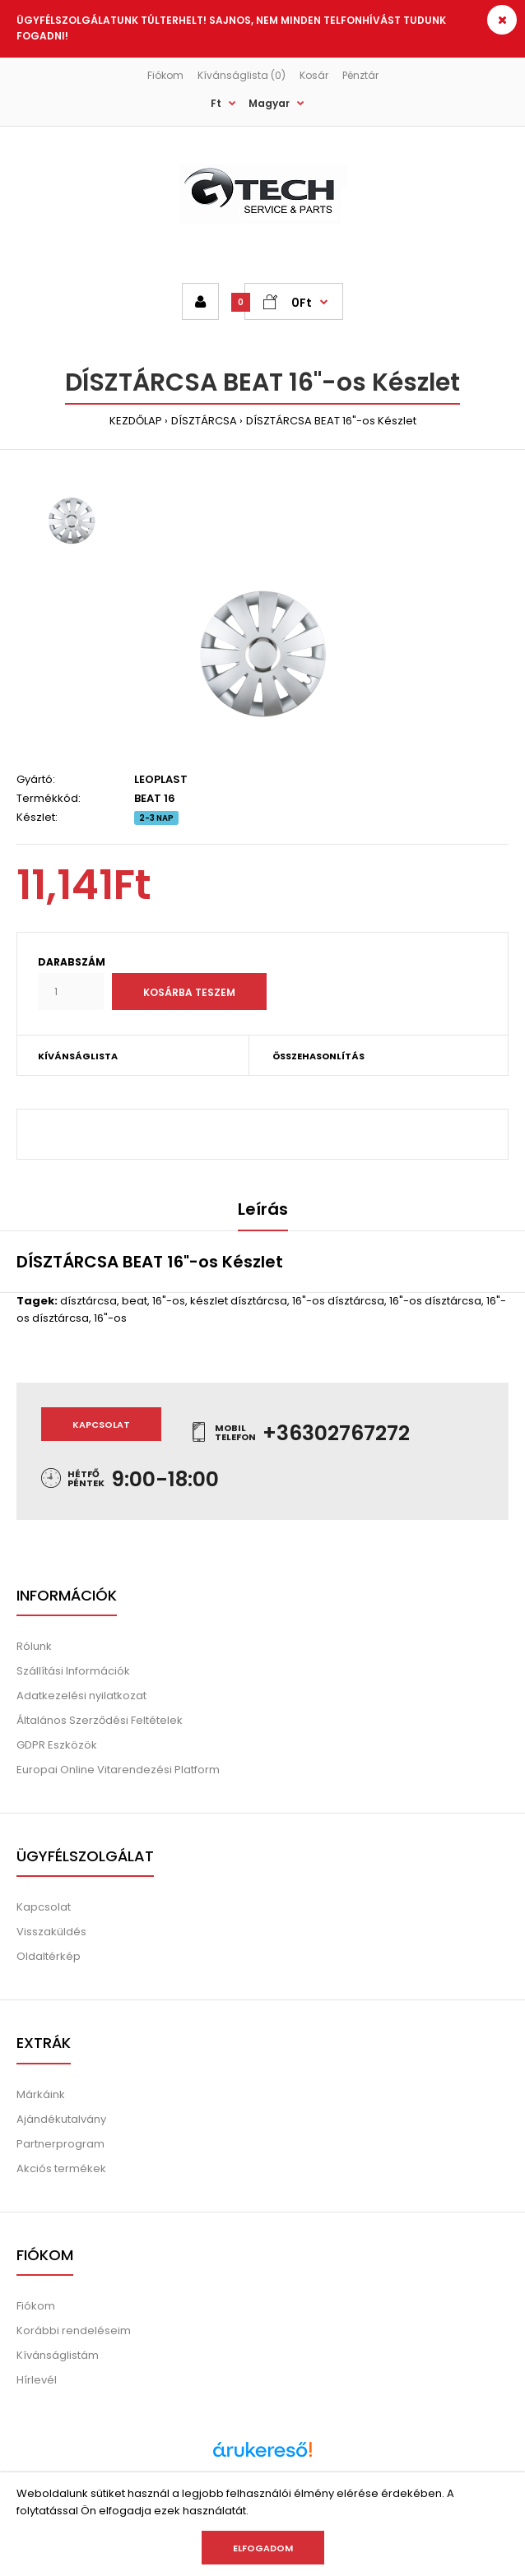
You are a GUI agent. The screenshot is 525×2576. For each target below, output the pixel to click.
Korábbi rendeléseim (73, 2330)
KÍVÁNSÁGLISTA (78, 1056)
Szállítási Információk (73, 1671)
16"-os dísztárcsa (338, 1301)
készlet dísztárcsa (238, 1301)
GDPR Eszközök (56, 1745)
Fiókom (165, 75)
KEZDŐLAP (135, 421)
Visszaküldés (51, 1931)
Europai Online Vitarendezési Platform (118, 1769)
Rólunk (34, 1646)
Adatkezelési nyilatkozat (81, 1695)
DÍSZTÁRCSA (204, 421)
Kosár (314, 75)
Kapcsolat (101, 1424)
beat (134, 1301)
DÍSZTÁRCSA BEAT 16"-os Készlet (331, 421)
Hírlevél (36, 2380)
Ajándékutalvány (61, 2119)
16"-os (168, 1301)
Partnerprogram (60, 2144)
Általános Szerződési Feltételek (99, 1720)
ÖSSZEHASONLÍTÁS (318, 1056)
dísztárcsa (88, 1301)
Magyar (269, 103)
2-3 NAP (156, 818)
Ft (216, 103)
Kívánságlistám (57, 2355)
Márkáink (40, 2094)
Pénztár (360, 75)
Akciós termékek (61, 2168)
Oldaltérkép (48, 1956)
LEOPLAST (161, 779)
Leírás (263, 1209)
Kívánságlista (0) (241, 75)
